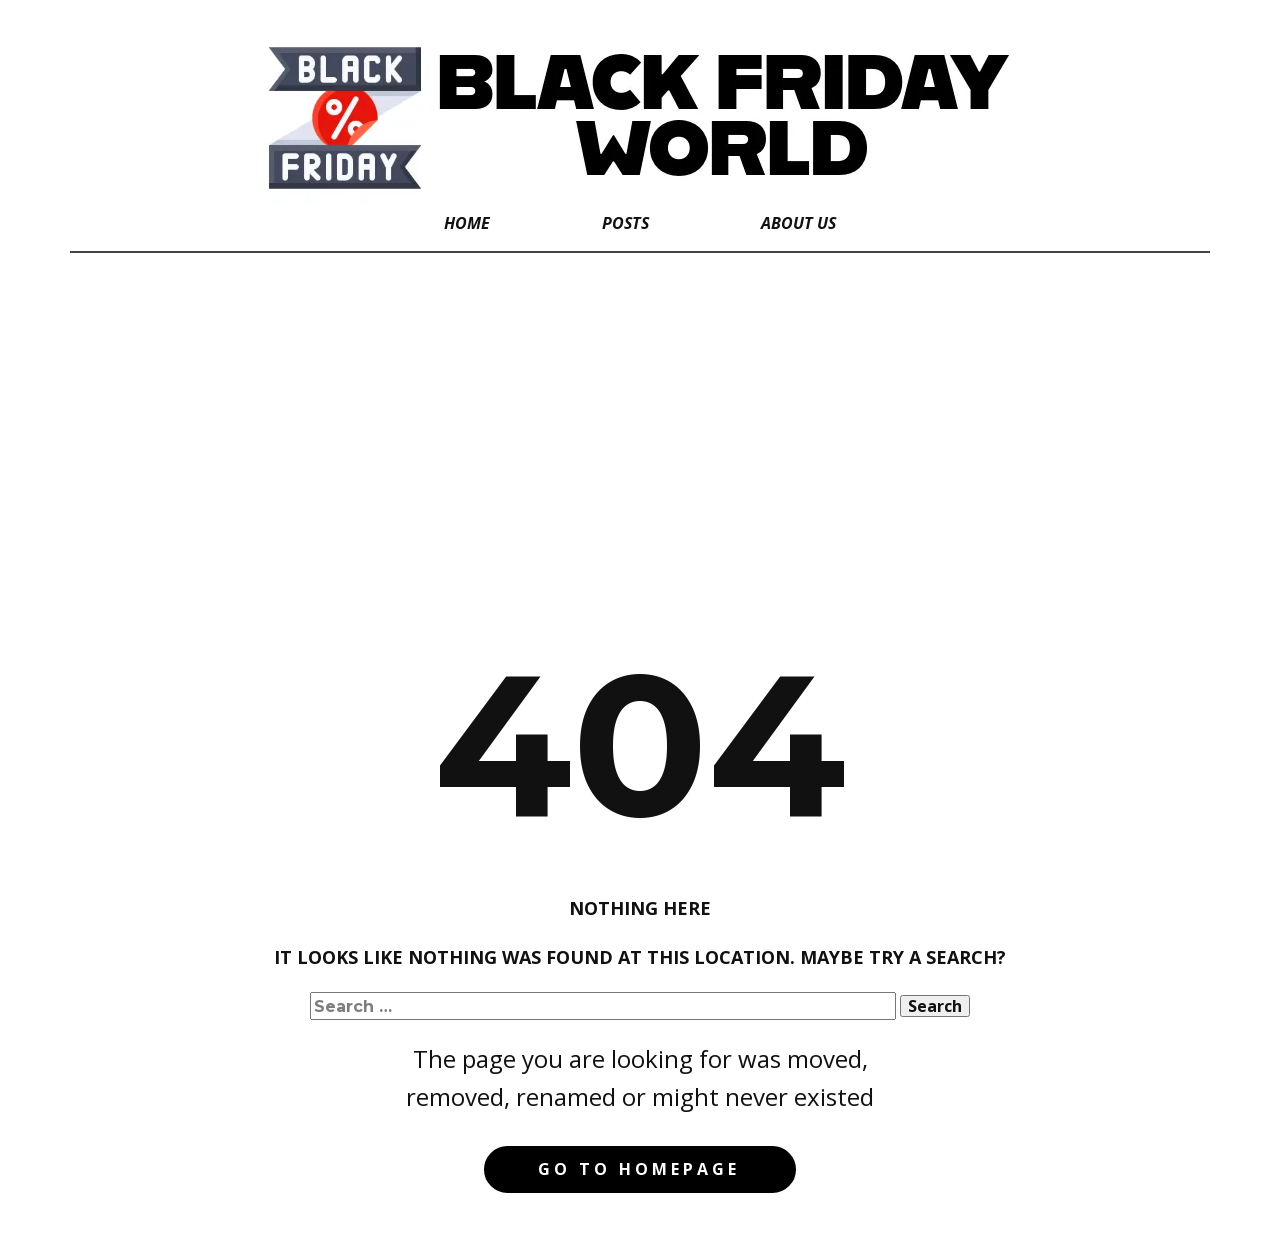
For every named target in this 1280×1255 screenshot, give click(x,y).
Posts (625, 223)
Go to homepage (639, 1169)
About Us (798, 223)
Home (467, 223)
